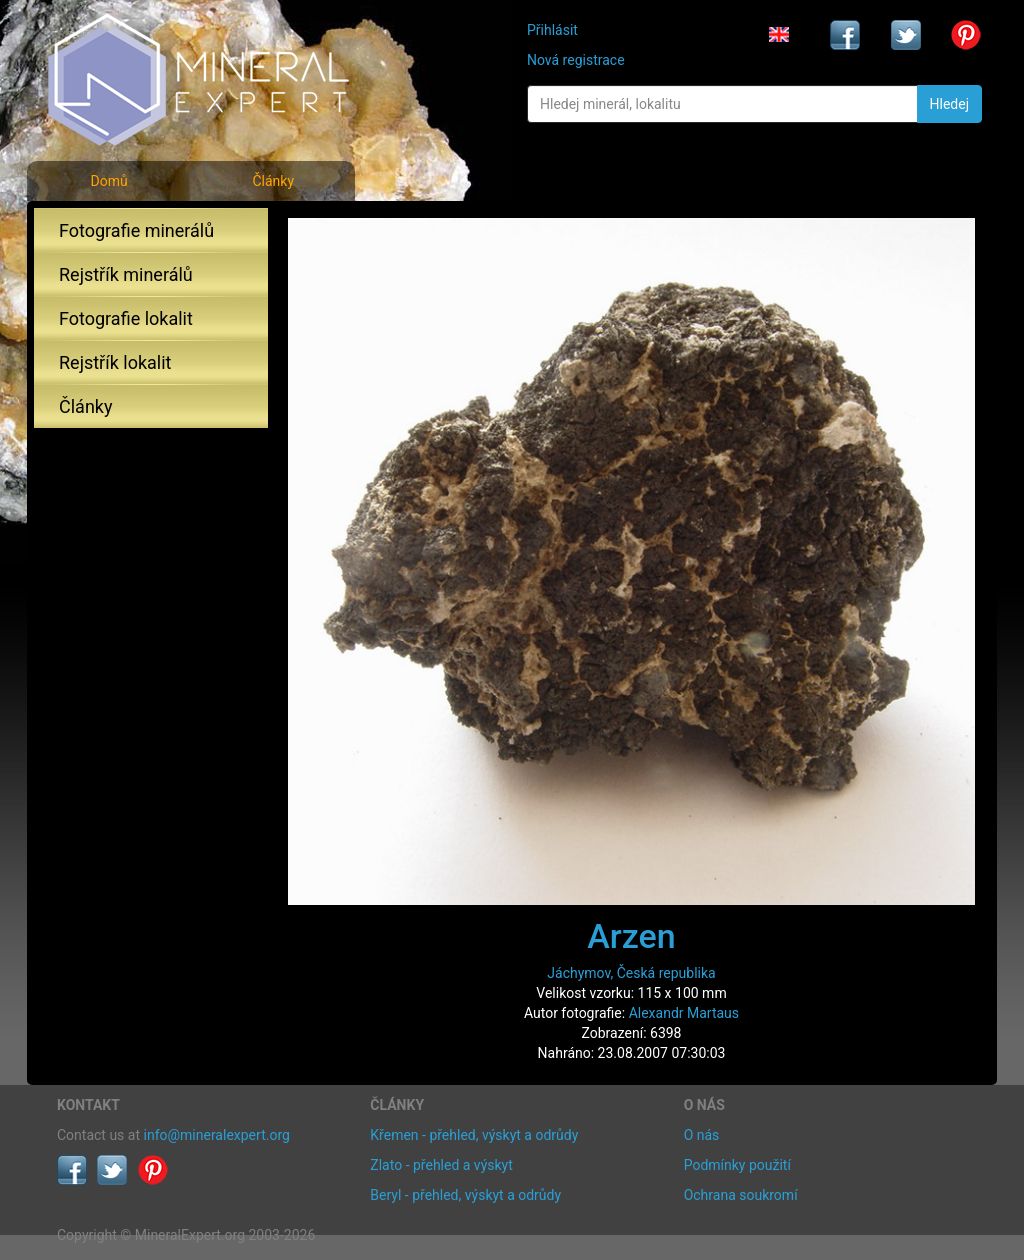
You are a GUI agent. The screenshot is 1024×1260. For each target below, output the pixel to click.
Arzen (631, 936)
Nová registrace (576, 60)
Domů (108, 181)
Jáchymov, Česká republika (631, 973)
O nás (702, 1135)
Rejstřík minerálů (126, 274)
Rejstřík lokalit (115, 362)
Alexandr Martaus (684, 1013)
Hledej (949, 104)
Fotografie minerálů (136, 230)
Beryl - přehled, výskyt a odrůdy (465, 1195)
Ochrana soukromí (741, 1195)
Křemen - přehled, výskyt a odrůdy (474, 1135)
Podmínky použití (737, 1165)
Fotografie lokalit (126, 318)
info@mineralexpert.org (217, 1135)
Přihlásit (552, 30)
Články (273, 181)
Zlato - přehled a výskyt (441, 1165)
